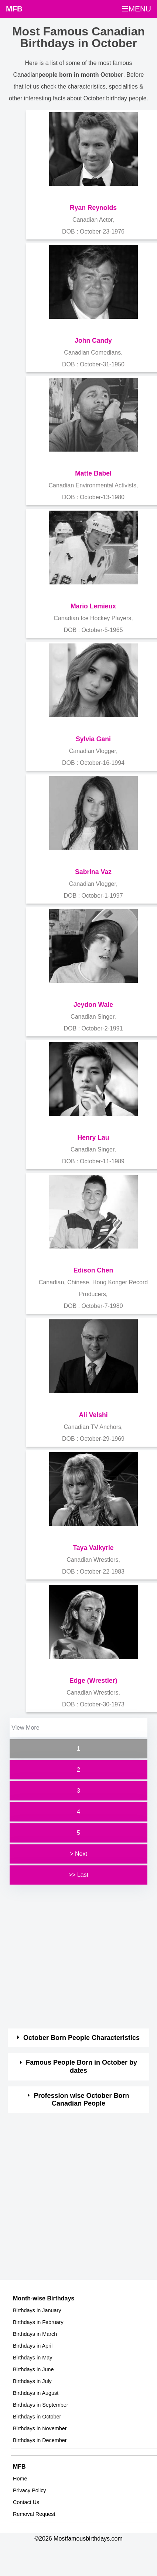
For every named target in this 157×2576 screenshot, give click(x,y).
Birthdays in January (37, 2310)
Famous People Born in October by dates (81, 2066)
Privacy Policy (29, 2490)
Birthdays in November (40, 2428)
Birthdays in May (32, 2358)
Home (20, 2479)
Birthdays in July (32, 2381)
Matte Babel (93, 473)
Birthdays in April (32, 2346)
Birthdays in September (40, 2405)
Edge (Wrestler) (93, 1680)
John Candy (93, 340)
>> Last (78, 1875)
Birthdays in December (40, 2440)
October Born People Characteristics (81, 2037)
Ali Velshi (93, 1415)
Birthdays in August (35, 2393)
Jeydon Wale (93, 1004)
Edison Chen (93, 1270)
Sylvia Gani (93, 739)
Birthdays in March (35, 2334)
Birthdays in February (38, 2322)
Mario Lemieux (93, 606)
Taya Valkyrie (93, 1547)
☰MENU (136, 8)
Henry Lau (93, 1137)
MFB (14, 8)
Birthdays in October (37, 2417)
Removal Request (34, 2514)
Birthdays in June (33, 2369)
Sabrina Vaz (93, 872)
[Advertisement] (72, 1957)
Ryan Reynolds (93, 207)
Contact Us (26, 2502)
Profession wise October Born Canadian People (81, 2099)
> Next (78, 1854)
